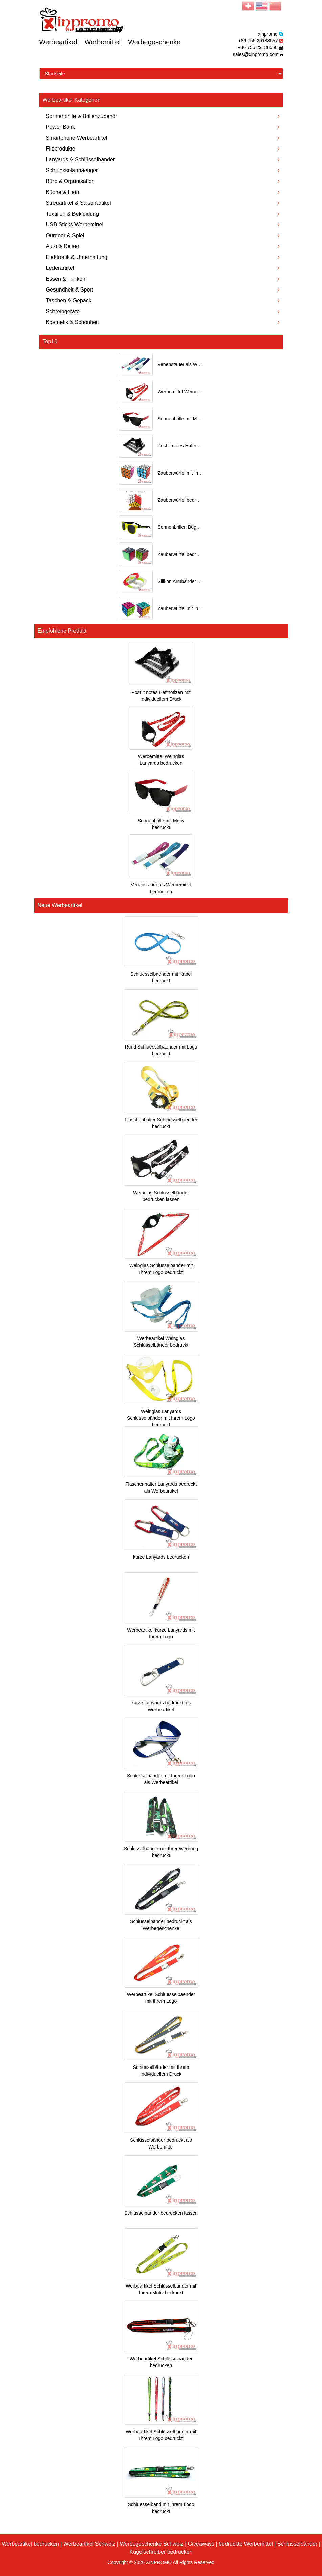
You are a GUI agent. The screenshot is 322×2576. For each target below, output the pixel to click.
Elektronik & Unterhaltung (163, 257)
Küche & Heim (163, 192)
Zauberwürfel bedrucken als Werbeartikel (201, 554)
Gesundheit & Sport (163, 290)
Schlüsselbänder (297, 2544)
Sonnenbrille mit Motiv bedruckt (191, 418)
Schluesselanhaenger (163, 170)
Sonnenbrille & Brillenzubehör (163, 116)
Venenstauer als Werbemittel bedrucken (200, 364)
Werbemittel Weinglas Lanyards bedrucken (203, 391)
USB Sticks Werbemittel (163, 224)
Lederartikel (163, 268)
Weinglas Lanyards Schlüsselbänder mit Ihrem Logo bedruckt (161, 1418)
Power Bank (163, 127)
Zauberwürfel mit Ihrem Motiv (188, 608)
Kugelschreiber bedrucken (161, 2552)
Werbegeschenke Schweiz (152, 2544)
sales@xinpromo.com (256, 54)
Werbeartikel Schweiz (89, 2544)
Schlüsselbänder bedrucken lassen (161, 2213)
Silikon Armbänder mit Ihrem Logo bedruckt (203, 581)
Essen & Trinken (163, 279)
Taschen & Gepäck (163, 300)
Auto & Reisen (163, 246)
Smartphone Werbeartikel (163, 138)
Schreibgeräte (163, 311)
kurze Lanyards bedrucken (161, 1557)
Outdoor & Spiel (163, 235)
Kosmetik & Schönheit (163, 322)
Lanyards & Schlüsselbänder (163, 159)
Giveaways (201, 2544)
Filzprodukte (163, 149)
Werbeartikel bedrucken (30, 2544)
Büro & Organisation (163, 181)
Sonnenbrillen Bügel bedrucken (191, 527)
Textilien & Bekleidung (163, 214)
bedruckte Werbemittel (246, 2544)
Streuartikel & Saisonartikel (163, 203)
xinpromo (268, 34)
